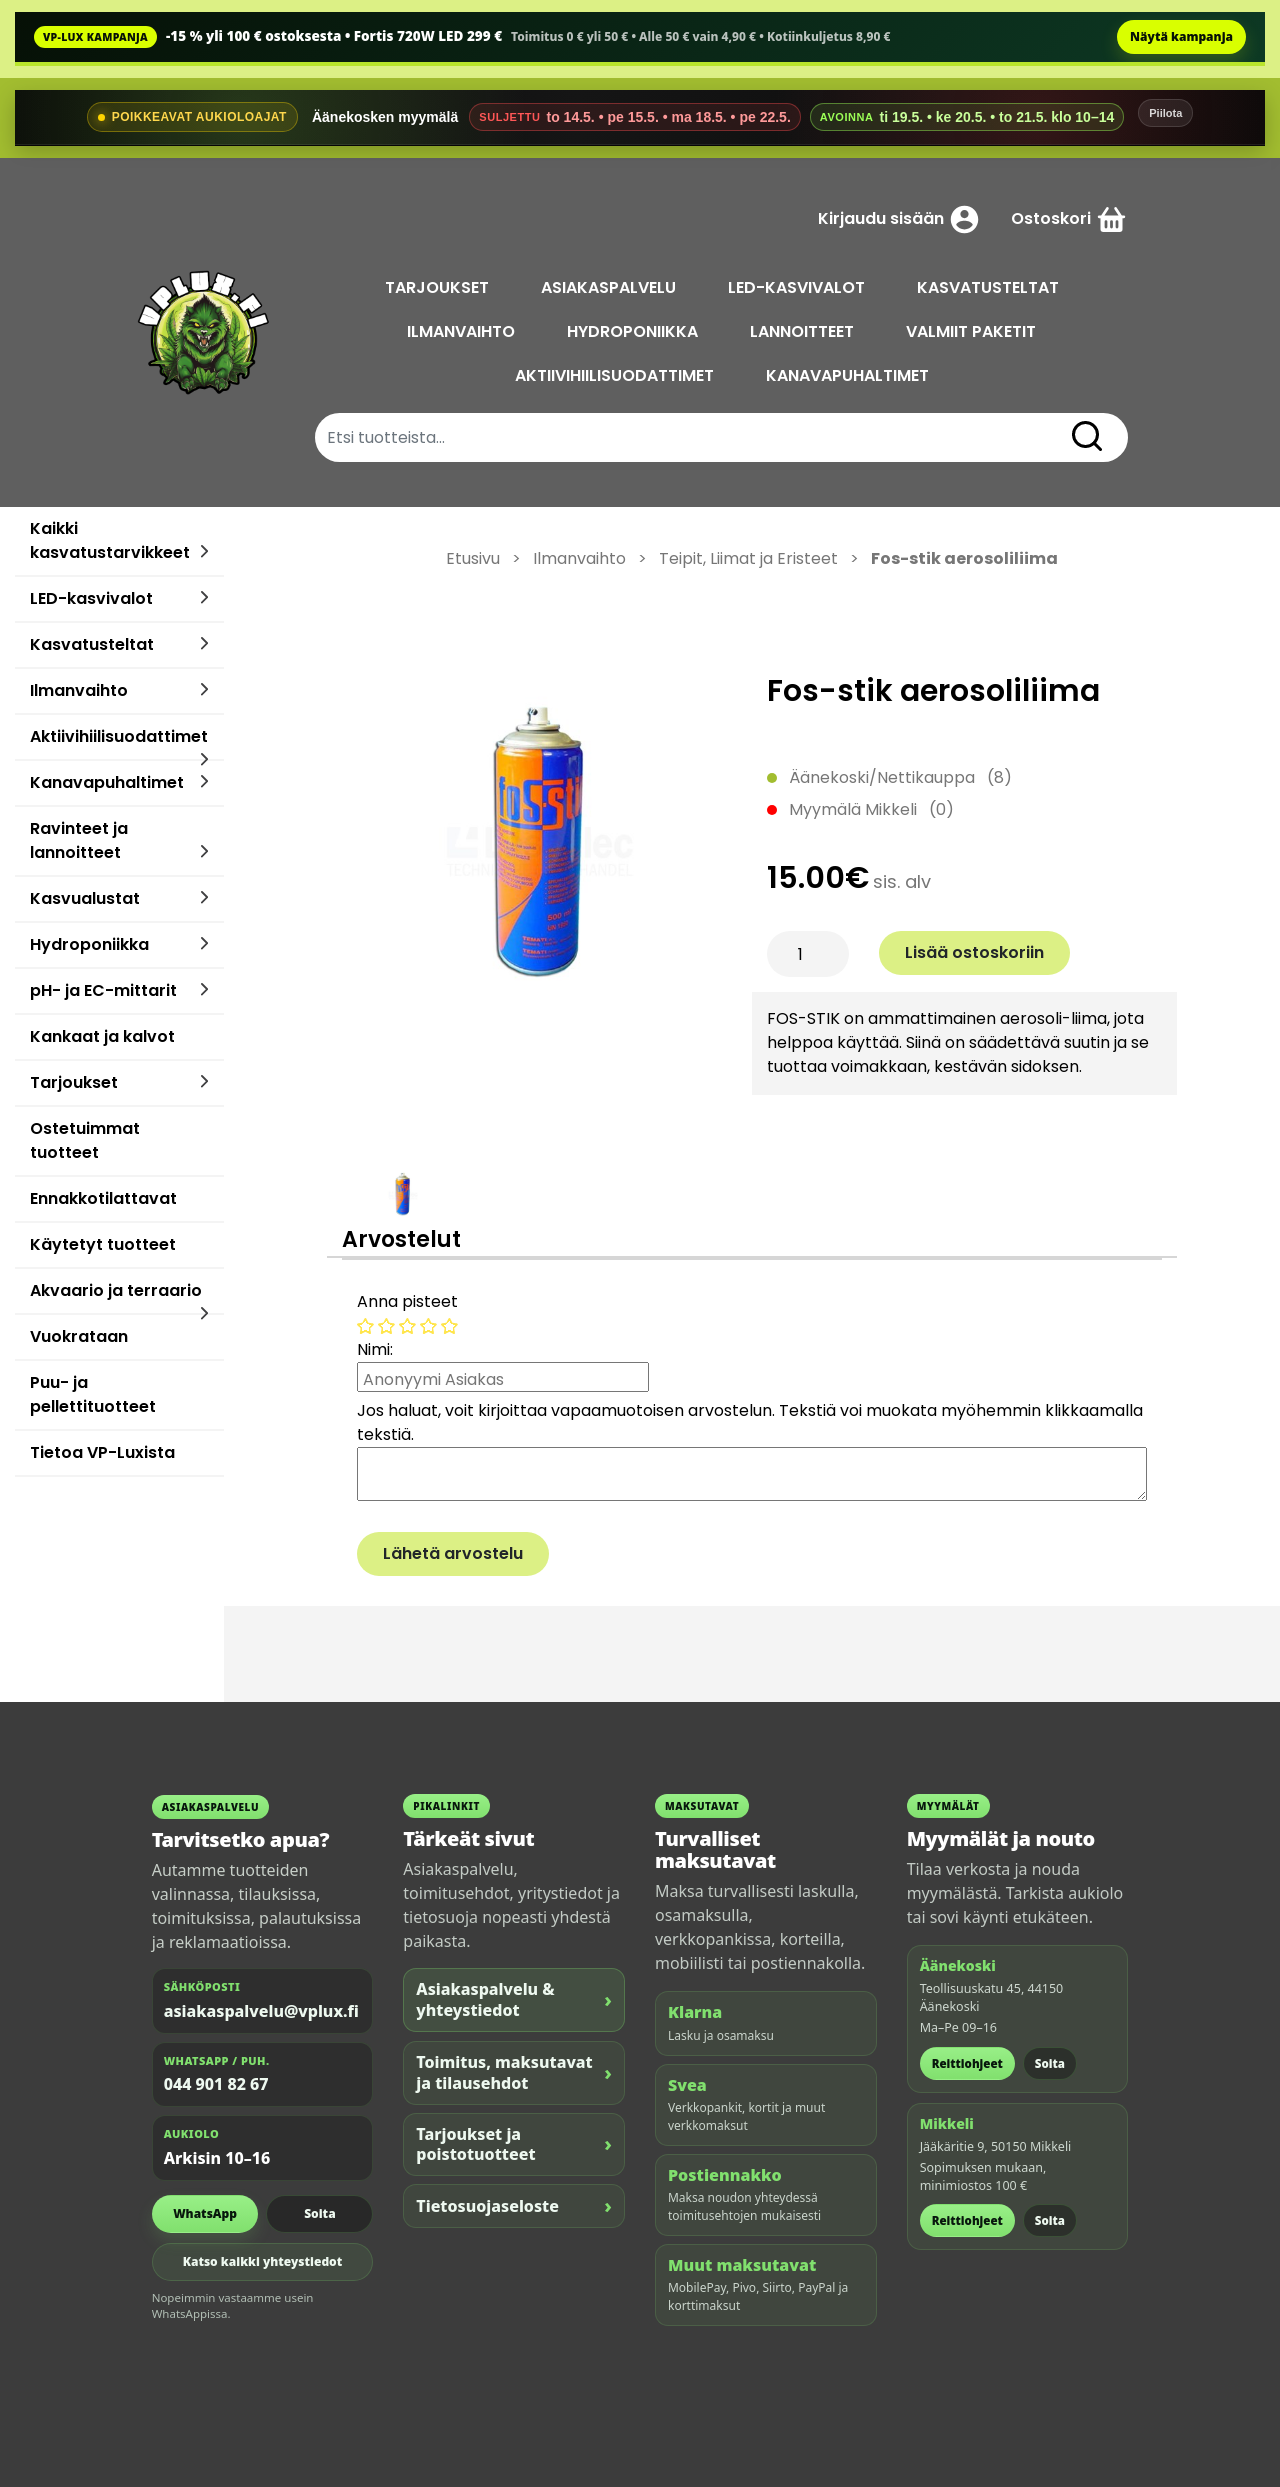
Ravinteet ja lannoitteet (79, 840)
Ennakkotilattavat (103, 1198)
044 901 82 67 (216, 2084)
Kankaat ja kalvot (102, 1036)
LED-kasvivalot (91, 598)
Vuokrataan (79, 1336)
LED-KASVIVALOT (798, 287)
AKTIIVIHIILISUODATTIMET (616, 375)
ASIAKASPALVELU (610, 287)
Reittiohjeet (967, 2063)
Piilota (1165, 113)
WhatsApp (205, 2213)
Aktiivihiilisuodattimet (119, 736)
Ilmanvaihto (79, 690)
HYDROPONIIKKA (634, 331)
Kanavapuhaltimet (107, 782)
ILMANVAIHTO (463, 331)
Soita (319, 2213)
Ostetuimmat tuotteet (85, 1140)
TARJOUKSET (439, 287)
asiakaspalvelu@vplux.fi (261, 2011)
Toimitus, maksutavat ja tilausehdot (514, 2072)
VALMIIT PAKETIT (973, 331)
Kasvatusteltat (92, 644)
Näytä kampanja (1181, 36)
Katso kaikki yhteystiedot (263, 2261)
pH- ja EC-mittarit (103, 990)
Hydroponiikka (89, 944)
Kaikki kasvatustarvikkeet (110, 540)
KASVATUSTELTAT (990, 287)
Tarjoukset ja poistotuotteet (514, 2144)
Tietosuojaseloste (514, 2205)
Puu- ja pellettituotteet (93, 1394)
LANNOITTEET (804, 331)
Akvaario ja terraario (116, 1290)
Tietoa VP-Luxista (102, 1452)
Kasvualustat (85, 898)
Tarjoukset (74, 1082)
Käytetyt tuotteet (103, 1244)
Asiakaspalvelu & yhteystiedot (514, 1999)
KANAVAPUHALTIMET (849, 375)
